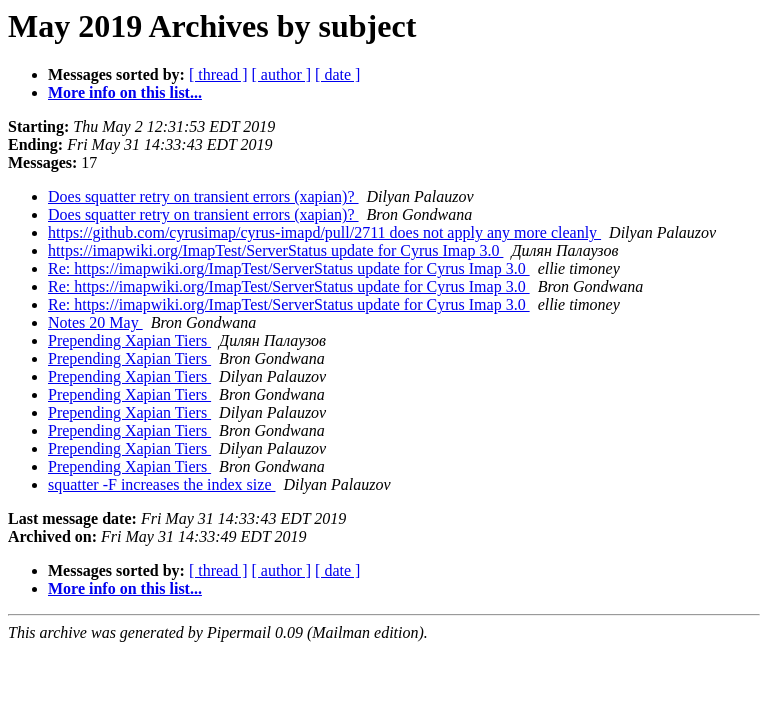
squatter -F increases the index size (161, 484)
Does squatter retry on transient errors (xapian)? (203, 196)
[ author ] (282, 74)
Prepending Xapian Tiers (129, 340)
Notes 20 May (95, 322)
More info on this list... (125, 92)
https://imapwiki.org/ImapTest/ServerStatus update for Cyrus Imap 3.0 (275, 250)
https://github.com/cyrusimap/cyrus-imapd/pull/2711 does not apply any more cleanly (324, 232)
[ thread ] (218, 74)
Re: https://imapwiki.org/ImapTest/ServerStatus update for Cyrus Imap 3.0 (289, 268)
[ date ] (337, 74)
